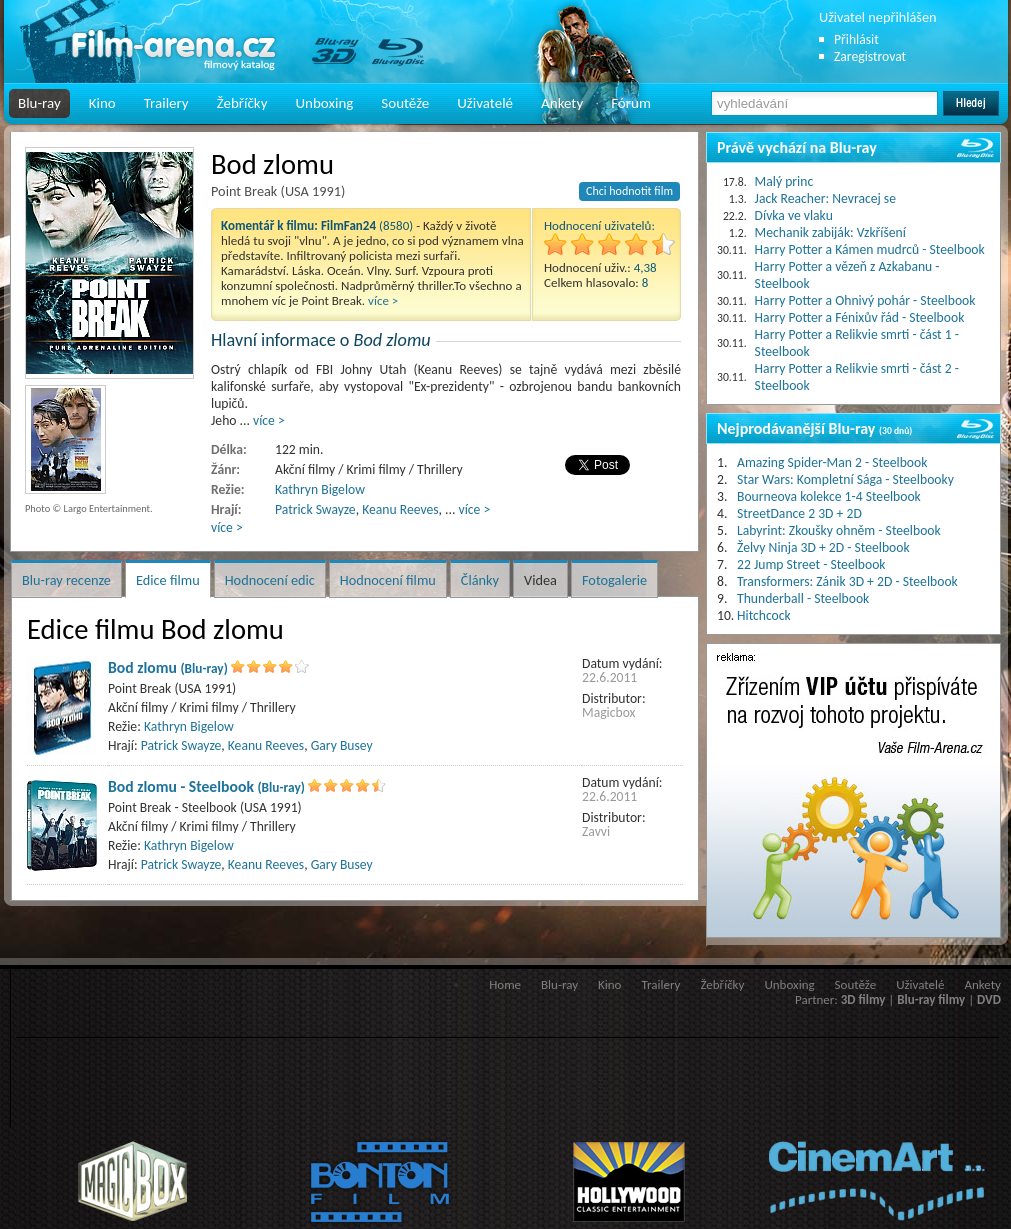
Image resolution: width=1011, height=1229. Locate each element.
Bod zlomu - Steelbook (206, 786)
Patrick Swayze (315, 509)
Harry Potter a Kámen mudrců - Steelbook (870, 249)
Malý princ (784, 181)
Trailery (166, 103)
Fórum (631, 103)
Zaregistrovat (870, 56)
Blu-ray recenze (66, 580)
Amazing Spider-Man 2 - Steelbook (832, 462)
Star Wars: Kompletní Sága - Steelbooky (845, 479)
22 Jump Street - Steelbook (811, 564)
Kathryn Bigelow (320, 489)
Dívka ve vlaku (794, 215)
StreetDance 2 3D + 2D (799, 513)
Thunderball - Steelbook (803, 598)
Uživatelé (485, 103)
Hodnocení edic (270, 580)
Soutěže (405, 103)
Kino (102, 103)
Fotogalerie (614, 580)
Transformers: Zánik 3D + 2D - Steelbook (847, 581)
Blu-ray (39, 103)
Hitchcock (764, 615)
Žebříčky (242, 103)
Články (480, 580)
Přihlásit (856, 39)
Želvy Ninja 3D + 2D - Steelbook (823, 547)
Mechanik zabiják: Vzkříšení (830, 232)
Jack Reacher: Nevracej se (825, 198)
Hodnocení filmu (388, 580)
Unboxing (324, 103)
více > (383, 300)
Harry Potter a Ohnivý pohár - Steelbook (865, 300)
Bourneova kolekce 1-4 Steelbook (829, 496)
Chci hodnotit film (629, 191)
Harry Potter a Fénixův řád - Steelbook (860, 317)
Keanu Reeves (400, 509)
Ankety (562, 103)
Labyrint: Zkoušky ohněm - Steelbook (839, 530)
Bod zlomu (168, 667)
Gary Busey (342, 745)
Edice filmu (168, 580)
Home (505, 984)
